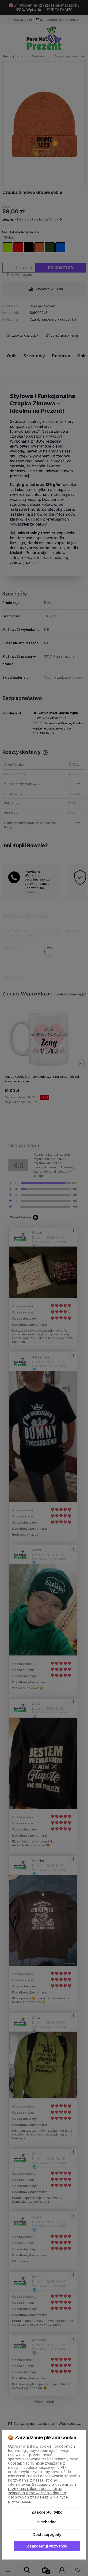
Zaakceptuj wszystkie (47, 2546)
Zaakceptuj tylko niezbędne (46, 2517)
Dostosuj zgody (47, 2534)
